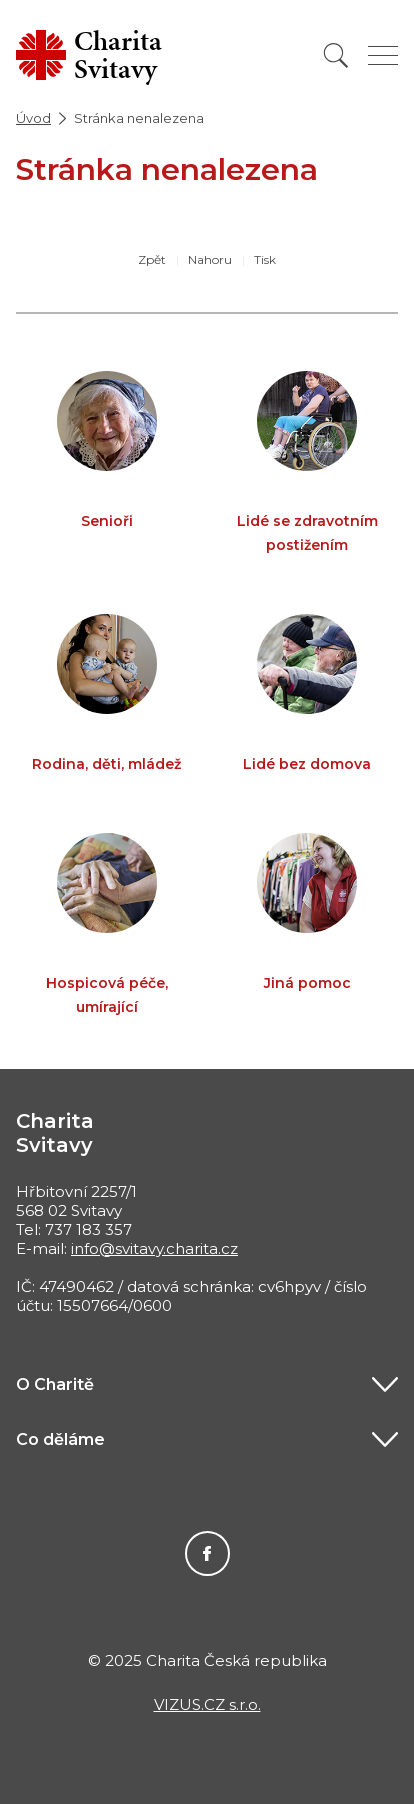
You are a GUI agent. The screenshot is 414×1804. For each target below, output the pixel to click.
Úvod (33, 118)
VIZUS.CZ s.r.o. (207, 1704)
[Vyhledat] (336, 55)
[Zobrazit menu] (383, 55)
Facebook (207, 1553)
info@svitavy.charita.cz (154, 1248)
